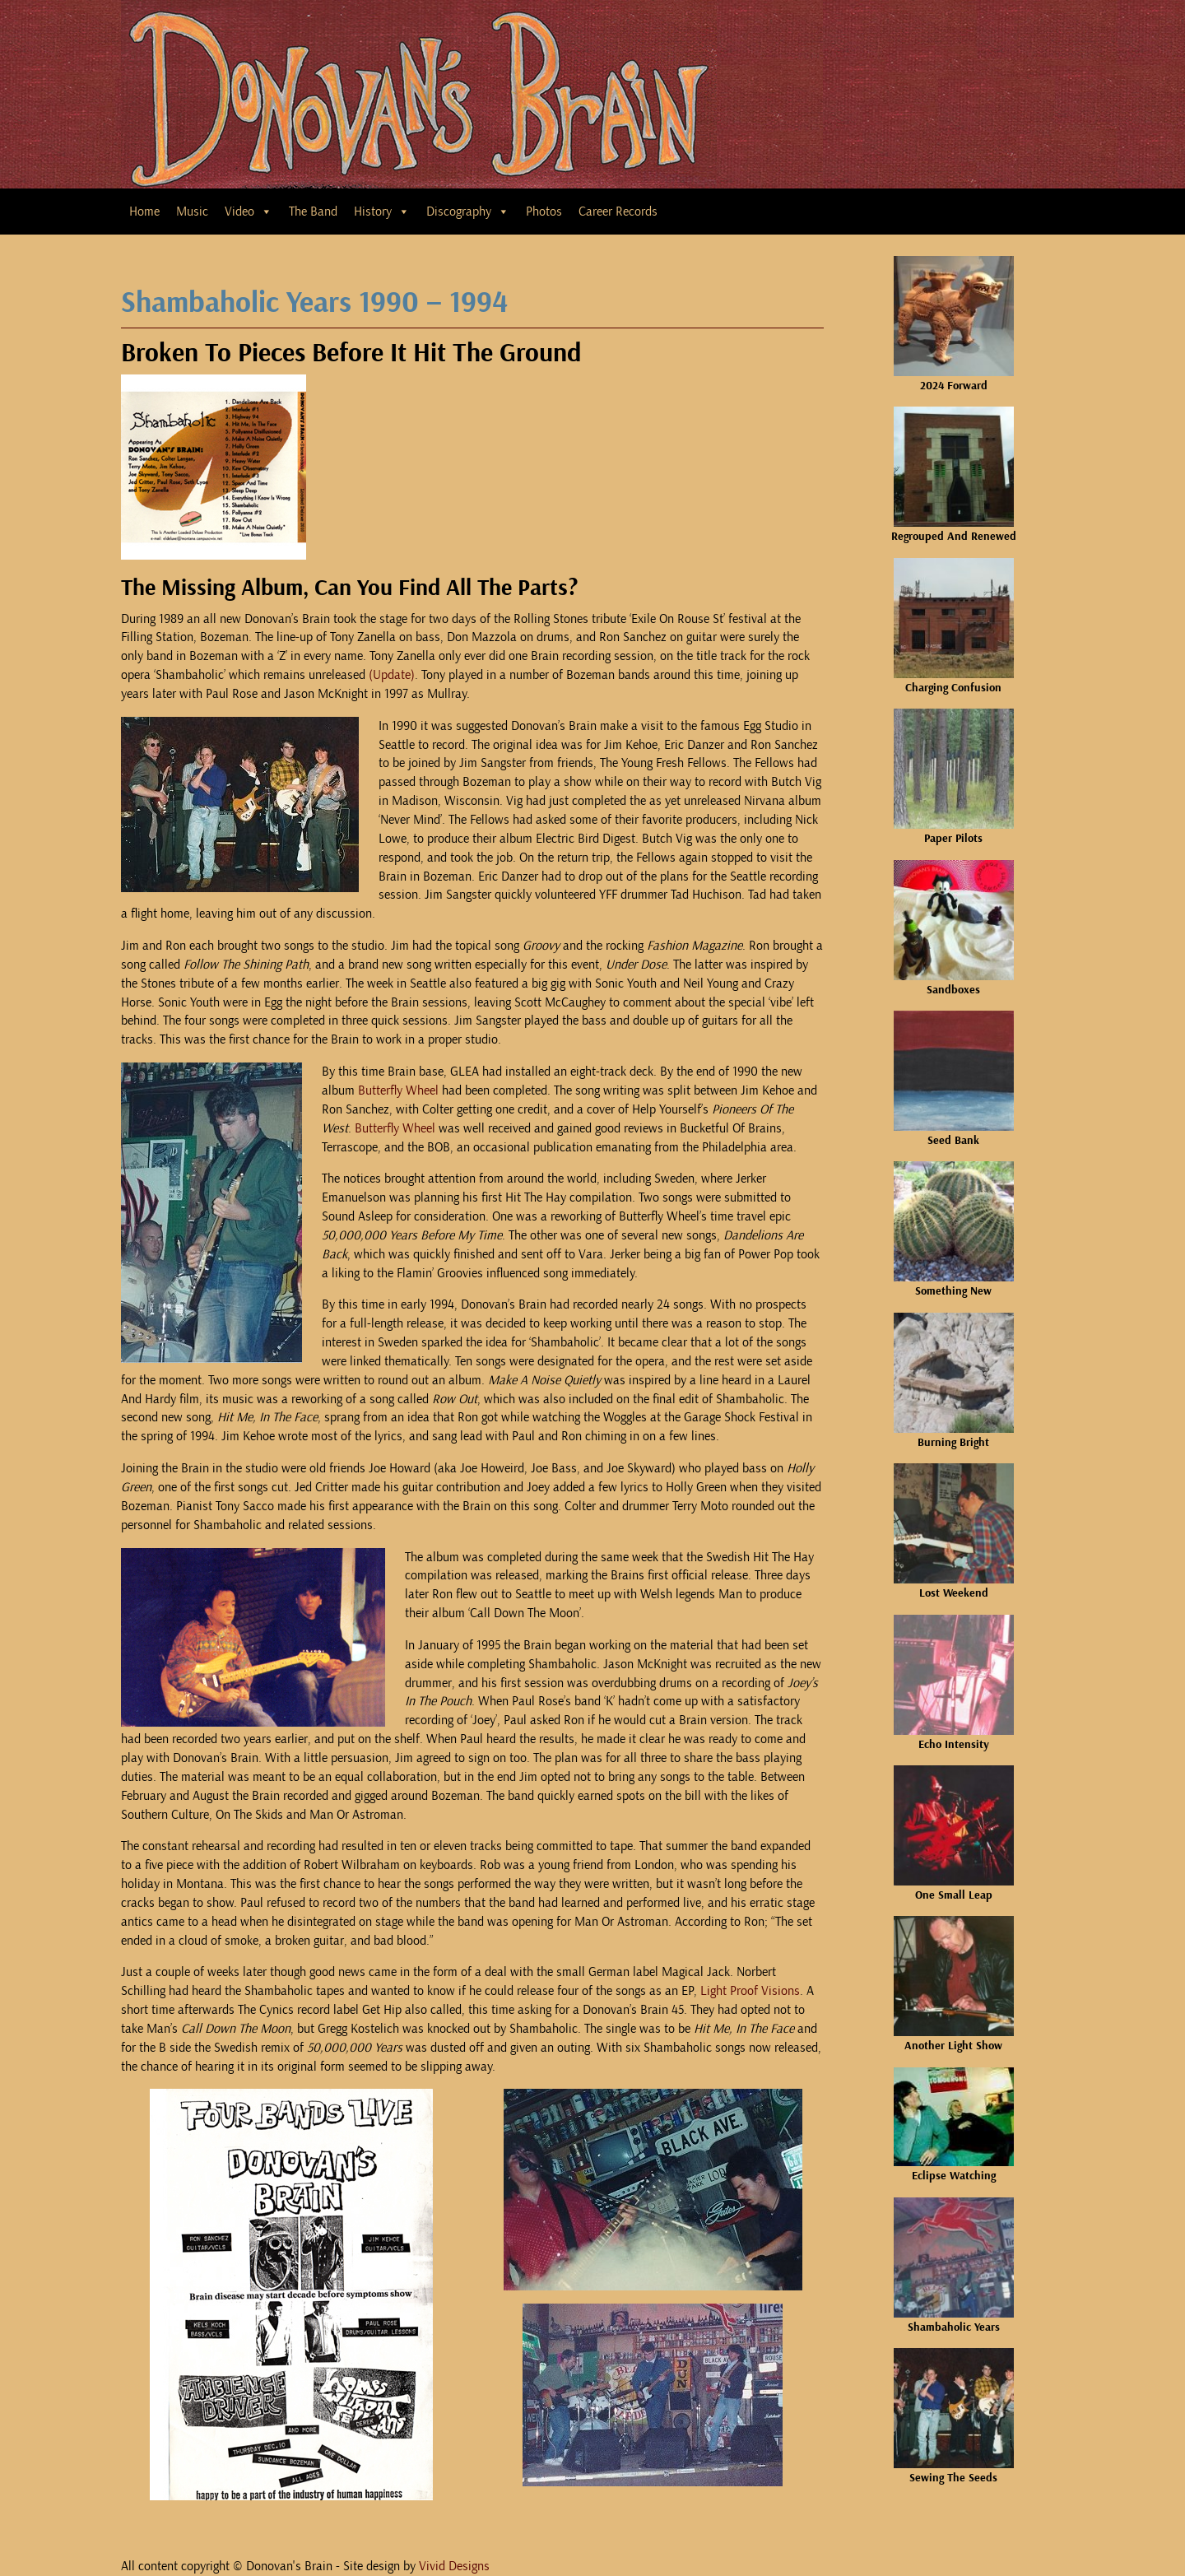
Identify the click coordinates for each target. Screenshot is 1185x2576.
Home (144, 211)
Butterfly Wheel (398, 1090)
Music (192, 211)
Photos (544, 211)
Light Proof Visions (750, 1991)
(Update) (392, 675)
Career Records (618, 211)
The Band (313, 211)
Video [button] (248, 211)
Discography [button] (467, 211)
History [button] (382, 211)
